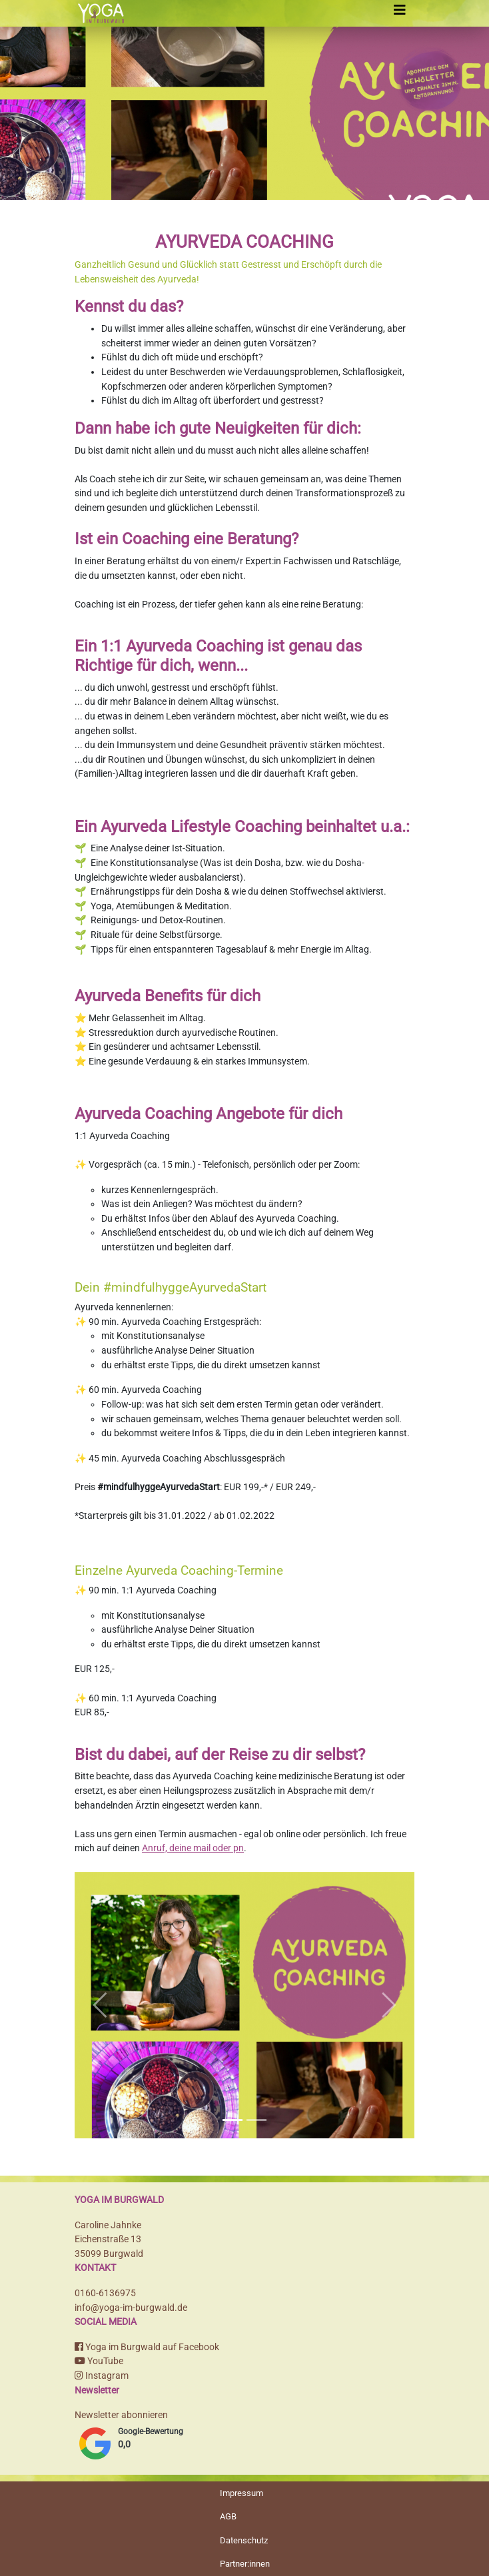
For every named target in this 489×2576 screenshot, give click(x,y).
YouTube (99, 2361)
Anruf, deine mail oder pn (193, 1848)
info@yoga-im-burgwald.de (131, 2308)
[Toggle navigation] (399, 10)
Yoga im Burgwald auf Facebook (147, 2347)
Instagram (102, 2375)
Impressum (241, 2493)
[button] (100, 2005)
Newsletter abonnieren (121, 2415)
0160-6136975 (105, 2293)
